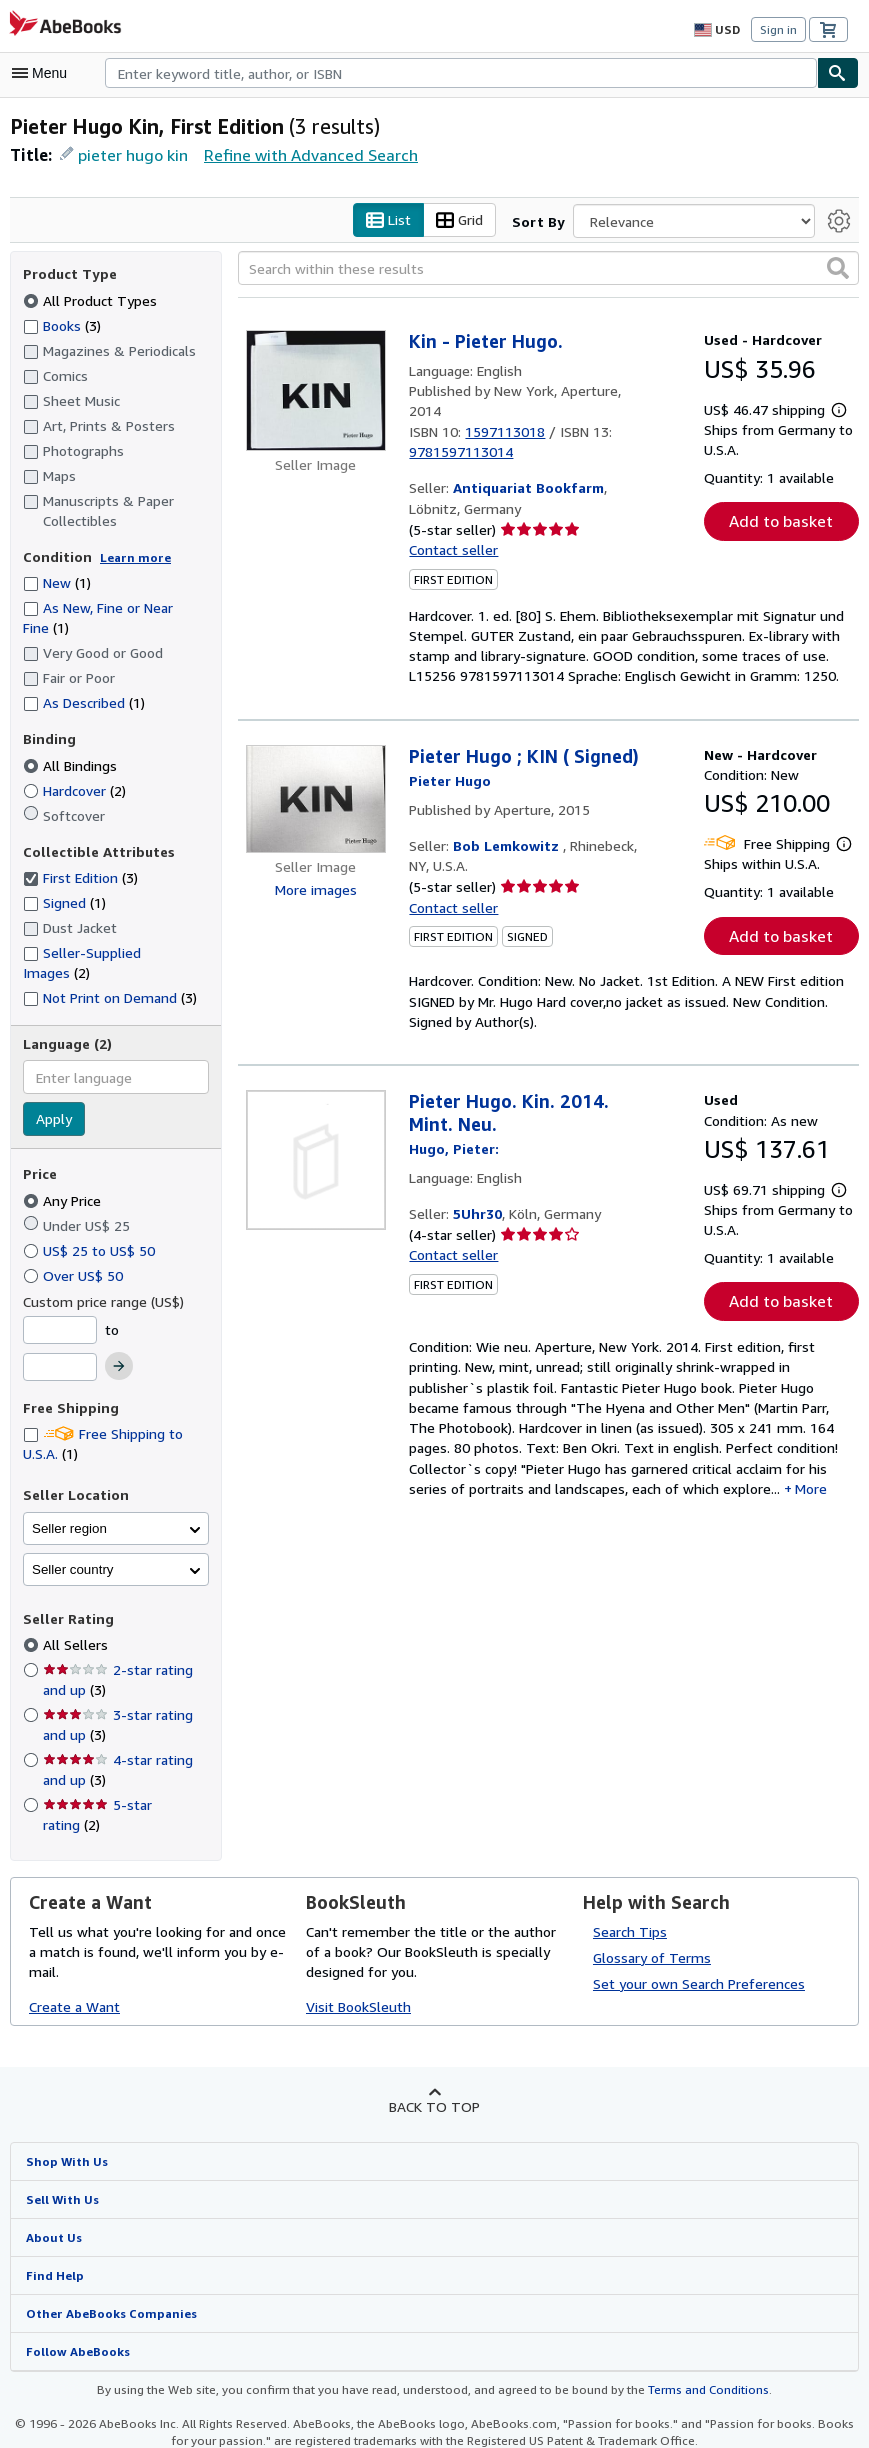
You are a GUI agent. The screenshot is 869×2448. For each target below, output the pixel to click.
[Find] (838, 73)
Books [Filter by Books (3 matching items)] (63, 327)
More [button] (553, 1478)
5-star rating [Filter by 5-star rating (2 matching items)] (126, 1787)
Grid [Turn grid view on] (460, 223)
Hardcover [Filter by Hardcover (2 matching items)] (76, 792)
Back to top (434, 2068)
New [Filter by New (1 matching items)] (57, 585)
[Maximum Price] (60, 1350)
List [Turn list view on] (389, 223)
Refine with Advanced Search (303, 155)
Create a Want (74, 1968)
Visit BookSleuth (357, 1968)
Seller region (69, 1510)
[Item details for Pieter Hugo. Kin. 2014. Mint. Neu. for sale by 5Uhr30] (315, 1144)
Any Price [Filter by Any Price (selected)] (65, 1182)
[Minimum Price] (60, 1312)
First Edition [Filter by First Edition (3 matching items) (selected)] (80, 880)
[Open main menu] (44, 73)
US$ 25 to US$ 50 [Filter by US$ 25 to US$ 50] (91, 1232)
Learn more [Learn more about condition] (135, 559)
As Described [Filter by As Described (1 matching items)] (85, 705)
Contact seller (452, 532)
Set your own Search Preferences (697, 1945)
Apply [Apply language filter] (53, 1102)
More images (315, 872)
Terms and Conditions (696, 2353)
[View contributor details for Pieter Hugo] (450, 763)
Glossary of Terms (649, 1919)
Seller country (73, 1551)
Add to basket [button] (781, 523)
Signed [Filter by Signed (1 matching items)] (65, 905)
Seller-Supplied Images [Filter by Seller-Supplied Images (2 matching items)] (116, 955)
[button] (838, 270)
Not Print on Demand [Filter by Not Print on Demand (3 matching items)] (109, 979)
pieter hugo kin (130, 156)
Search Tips (630, 1893)
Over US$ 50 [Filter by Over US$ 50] (75, 1257)
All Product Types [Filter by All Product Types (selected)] (89, 302)
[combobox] (461, 73)
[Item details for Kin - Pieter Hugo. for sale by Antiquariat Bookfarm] (315, 393)
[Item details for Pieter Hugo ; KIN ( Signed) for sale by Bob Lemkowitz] (315, 781)
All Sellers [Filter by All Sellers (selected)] (76, 1627)
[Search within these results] (548, 271)
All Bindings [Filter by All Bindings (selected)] (71, 767)
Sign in (778, 30)
